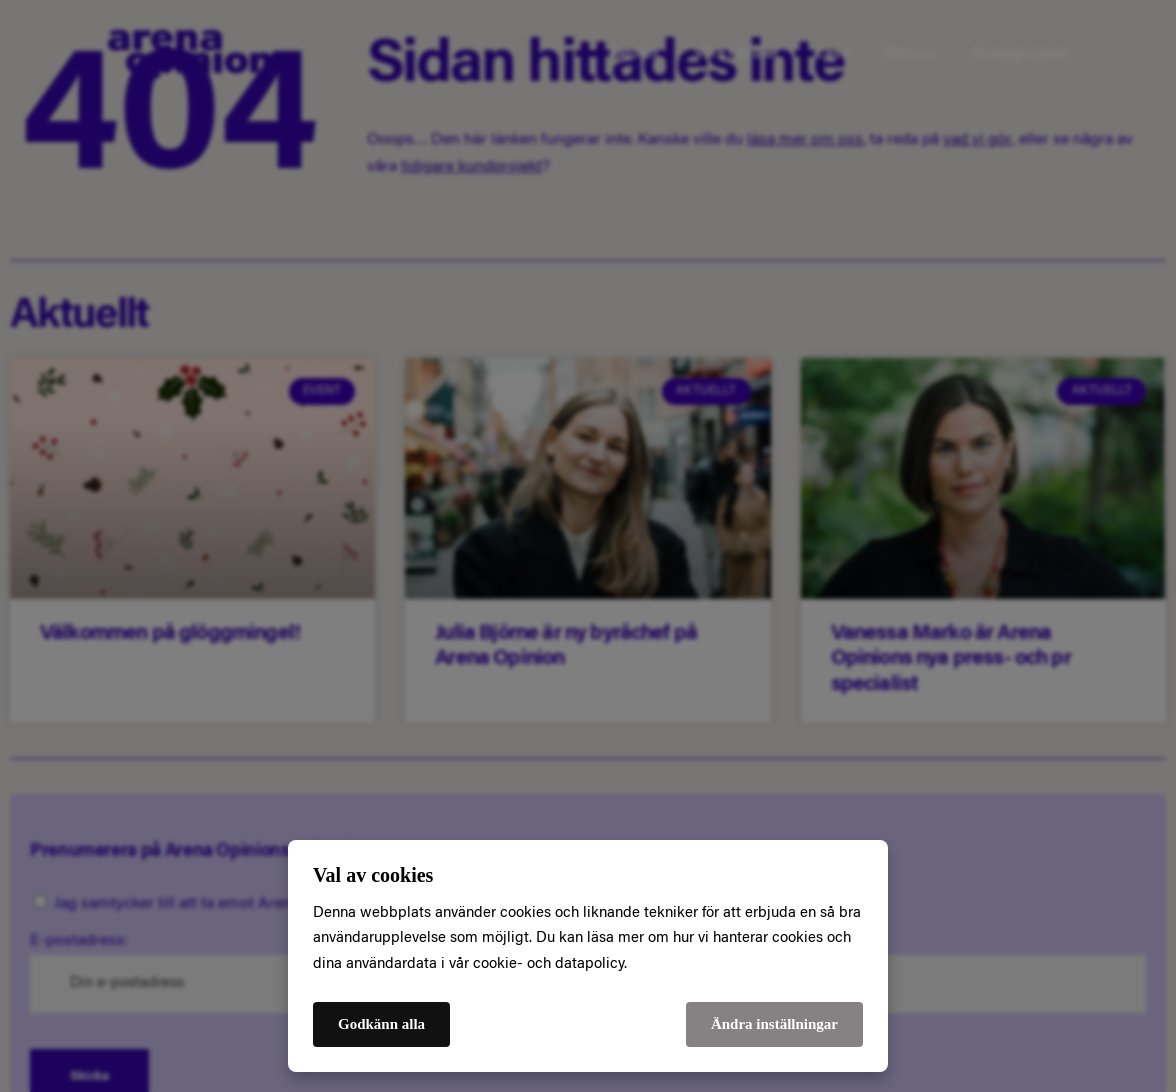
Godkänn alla (381, 1024)
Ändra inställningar (774, 1024)
